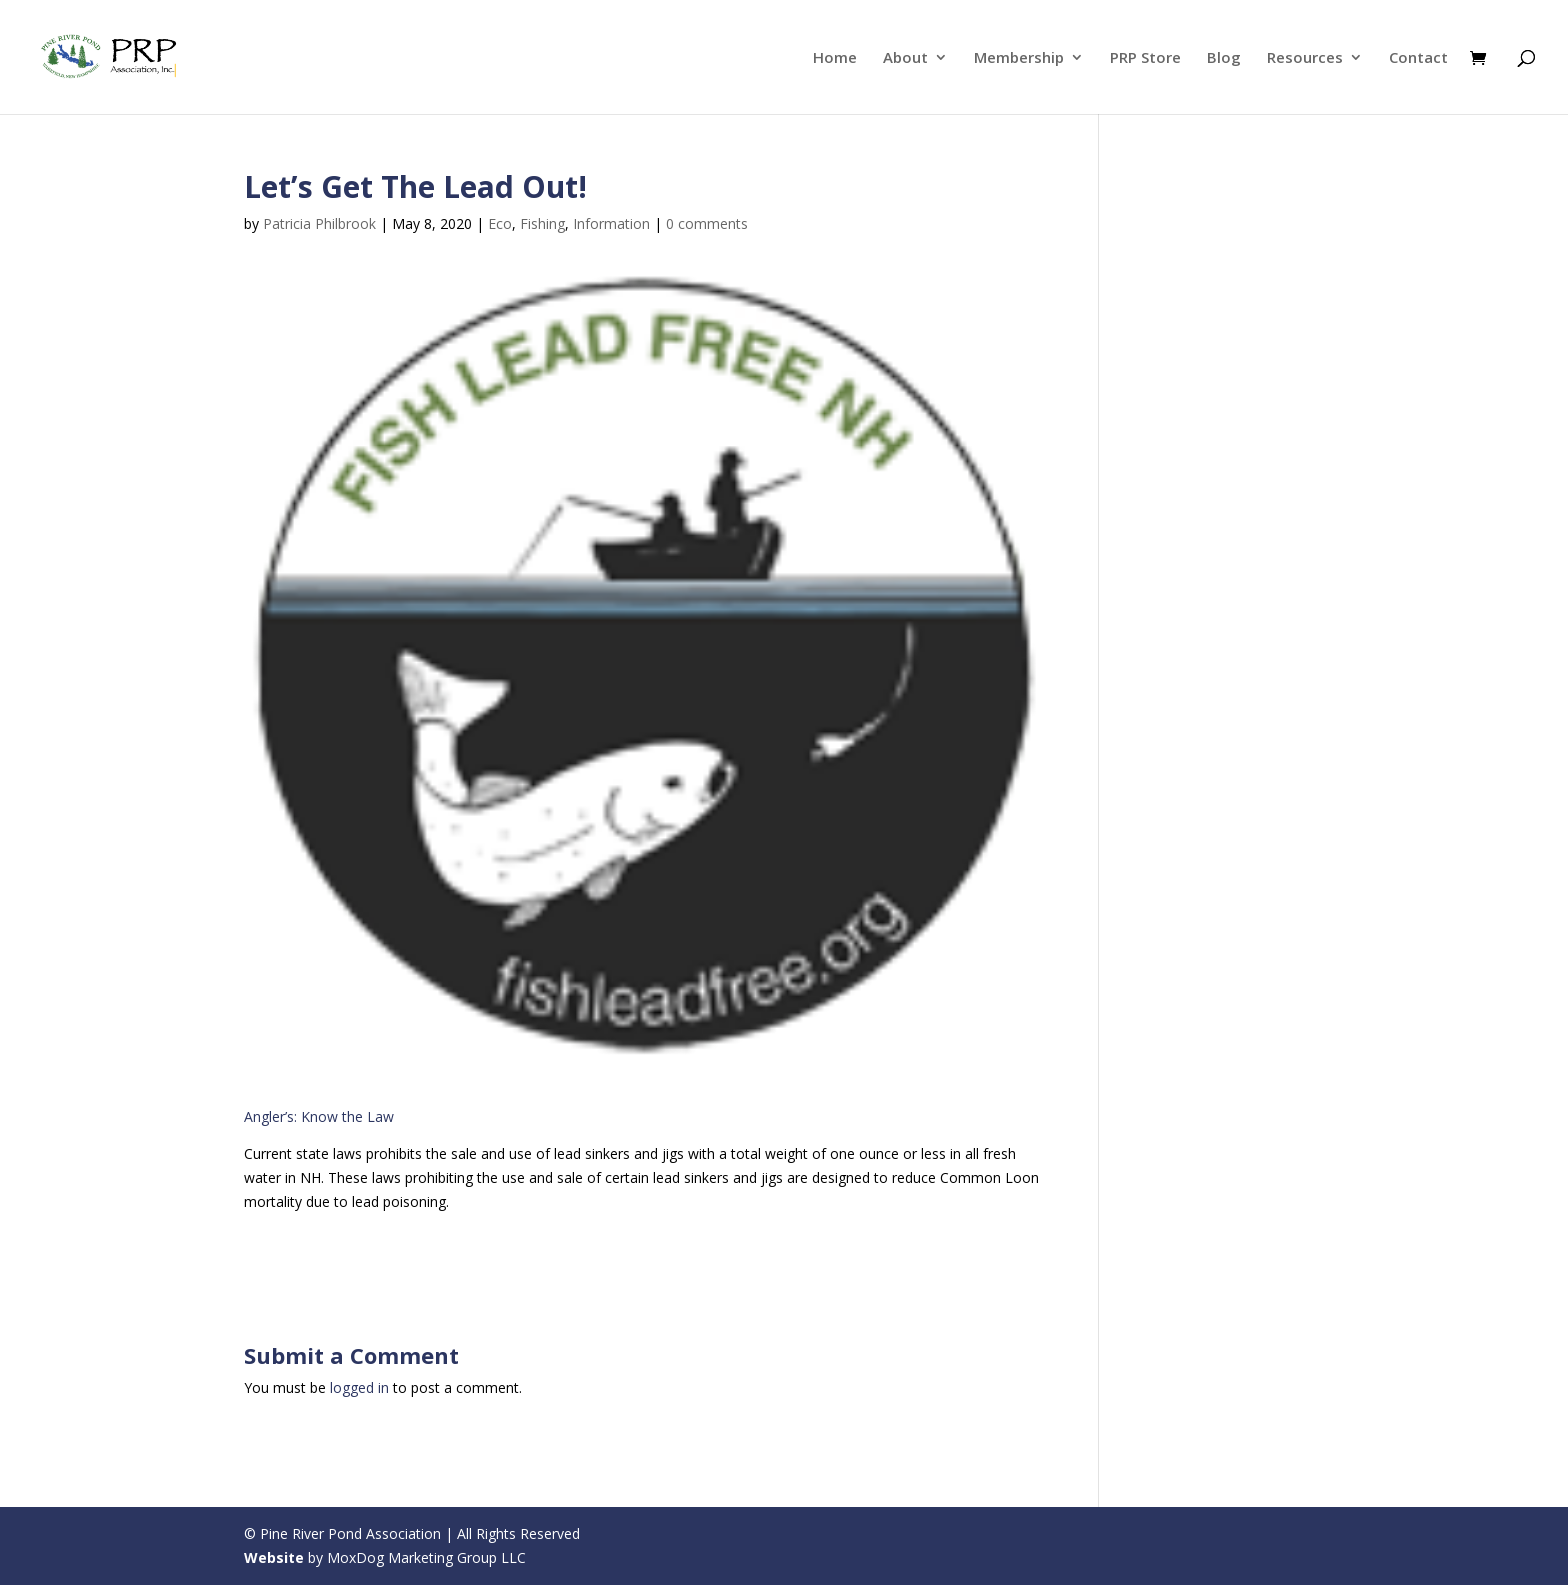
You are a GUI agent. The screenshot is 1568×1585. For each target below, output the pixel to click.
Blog (1224, 58)
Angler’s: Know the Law (319, 1116)
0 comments (707, 223)
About (905, 58)
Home (835, 58)
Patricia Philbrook (319, 223)
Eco (500, 223)
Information (611, 223)
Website (274, 1557)
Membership (1019, 58)
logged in (359, 1387)
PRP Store (1145, 58)
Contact (1418, 58)
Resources (1305, 58)
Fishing (542, 223)
